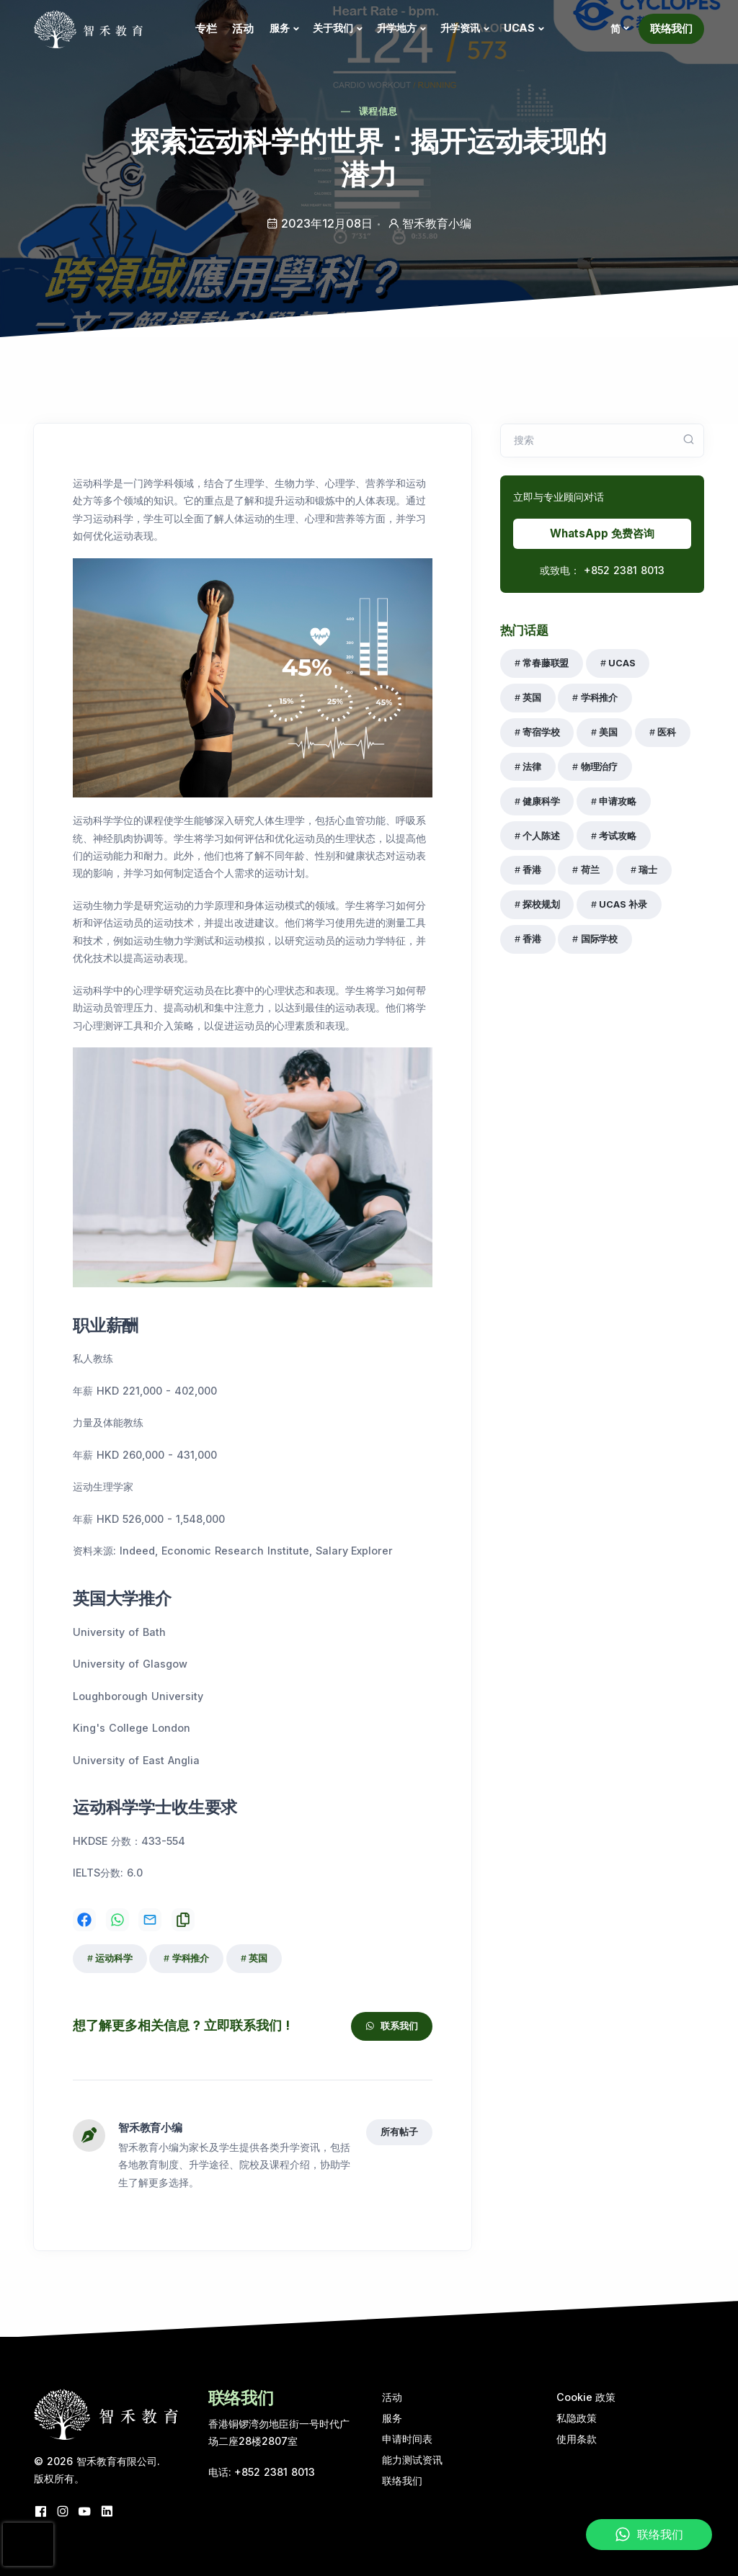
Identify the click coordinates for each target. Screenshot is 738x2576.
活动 (243, 28)
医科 (666, 732)
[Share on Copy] (183, 1919)
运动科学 (113, 1958)
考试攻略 (617, 836)
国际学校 (599, 939)
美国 (608, 732)
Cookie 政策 (586, 2397)
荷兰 (590, 869)
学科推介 (190, 1958)
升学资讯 (460, 28)
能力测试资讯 (412, 2460)
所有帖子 (399, 2131)
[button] (619, 28)
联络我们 (671, 28)
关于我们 (332, 28)
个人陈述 (541, 836)
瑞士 (648, 869)
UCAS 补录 (623, 904)
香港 (532, 869)
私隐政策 (576, 2418)
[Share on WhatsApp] (117, 1919)
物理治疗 (599, 766)
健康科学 (541, 801)
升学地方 (397, 28)
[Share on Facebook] (84, 1919)
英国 (258, 1958)
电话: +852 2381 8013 (262, 2472)
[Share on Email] (149, 1919)
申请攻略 (617, 801)
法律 (532, 766)
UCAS (519, 28)
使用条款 (576, 2439)
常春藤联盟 (546, 663)
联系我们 (391, 2026)
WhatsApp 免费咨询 (602, 533)
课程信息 (378, 111)
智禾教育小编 (150, 2127)
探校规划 (541, 904)
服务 (280, 28)
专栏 (206, 28)
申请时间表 (407, 2439)
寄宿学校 (541, 732)
